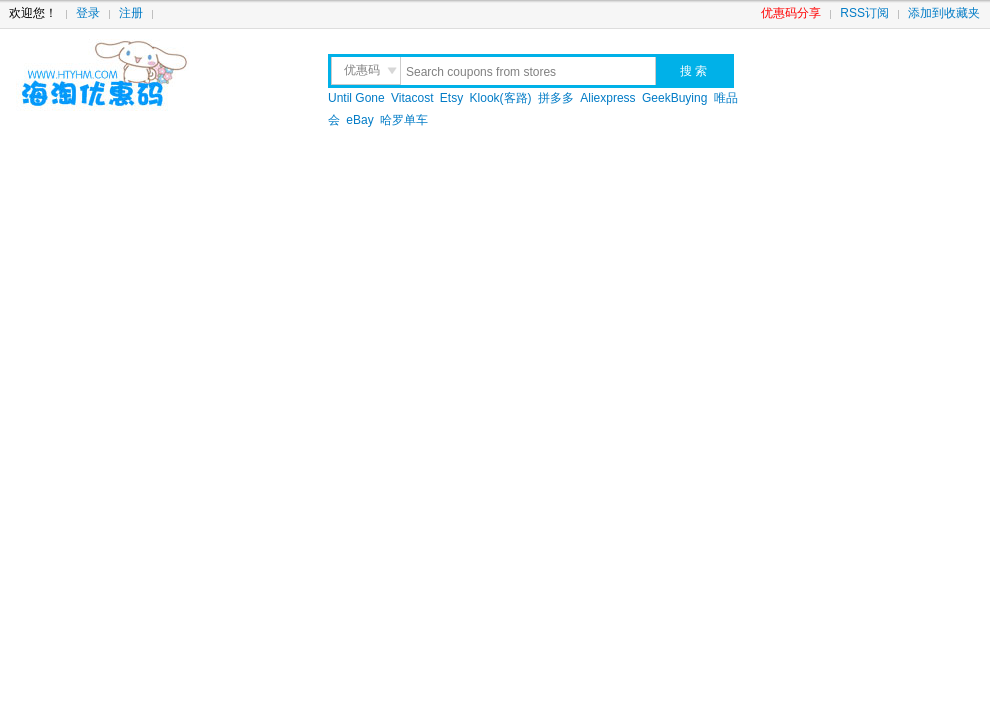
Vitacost (412, 98)
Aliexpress (607, 98)
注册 (131, 13)
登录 (88, 13)
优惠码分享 (791, 13)
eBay (359, 120)
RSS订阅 (864, 13)
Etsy (451, 98)
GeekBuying (674, 98)
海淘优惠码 (151, 75)
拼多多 (556, 98)
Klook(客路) (501, 98)
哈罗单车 (404, 120)
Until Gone (356, 98)
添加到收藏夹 (944, 13)
